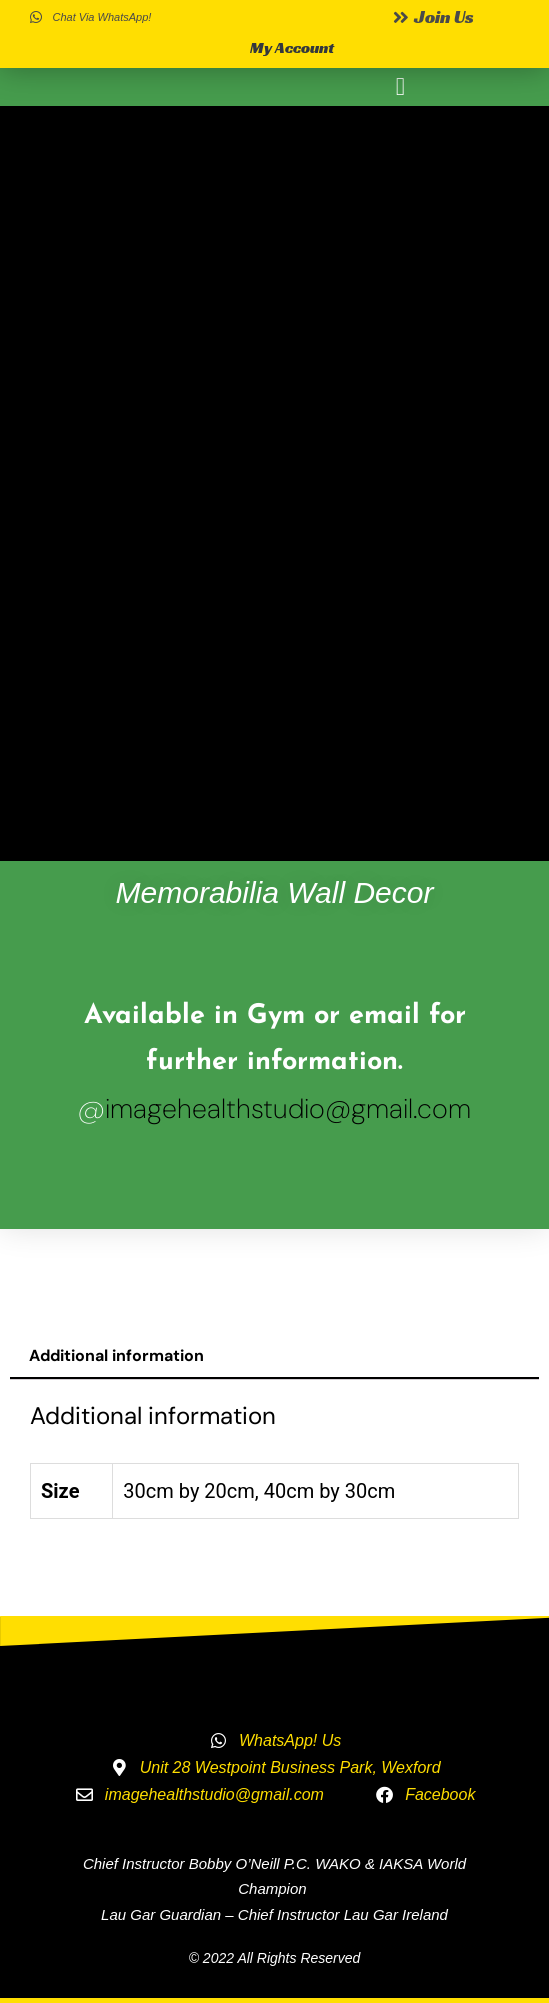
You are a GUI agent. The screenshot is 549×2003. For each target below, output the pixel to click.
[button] (401, 87)
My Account (292, 47)
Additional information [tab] (116, 1355)
